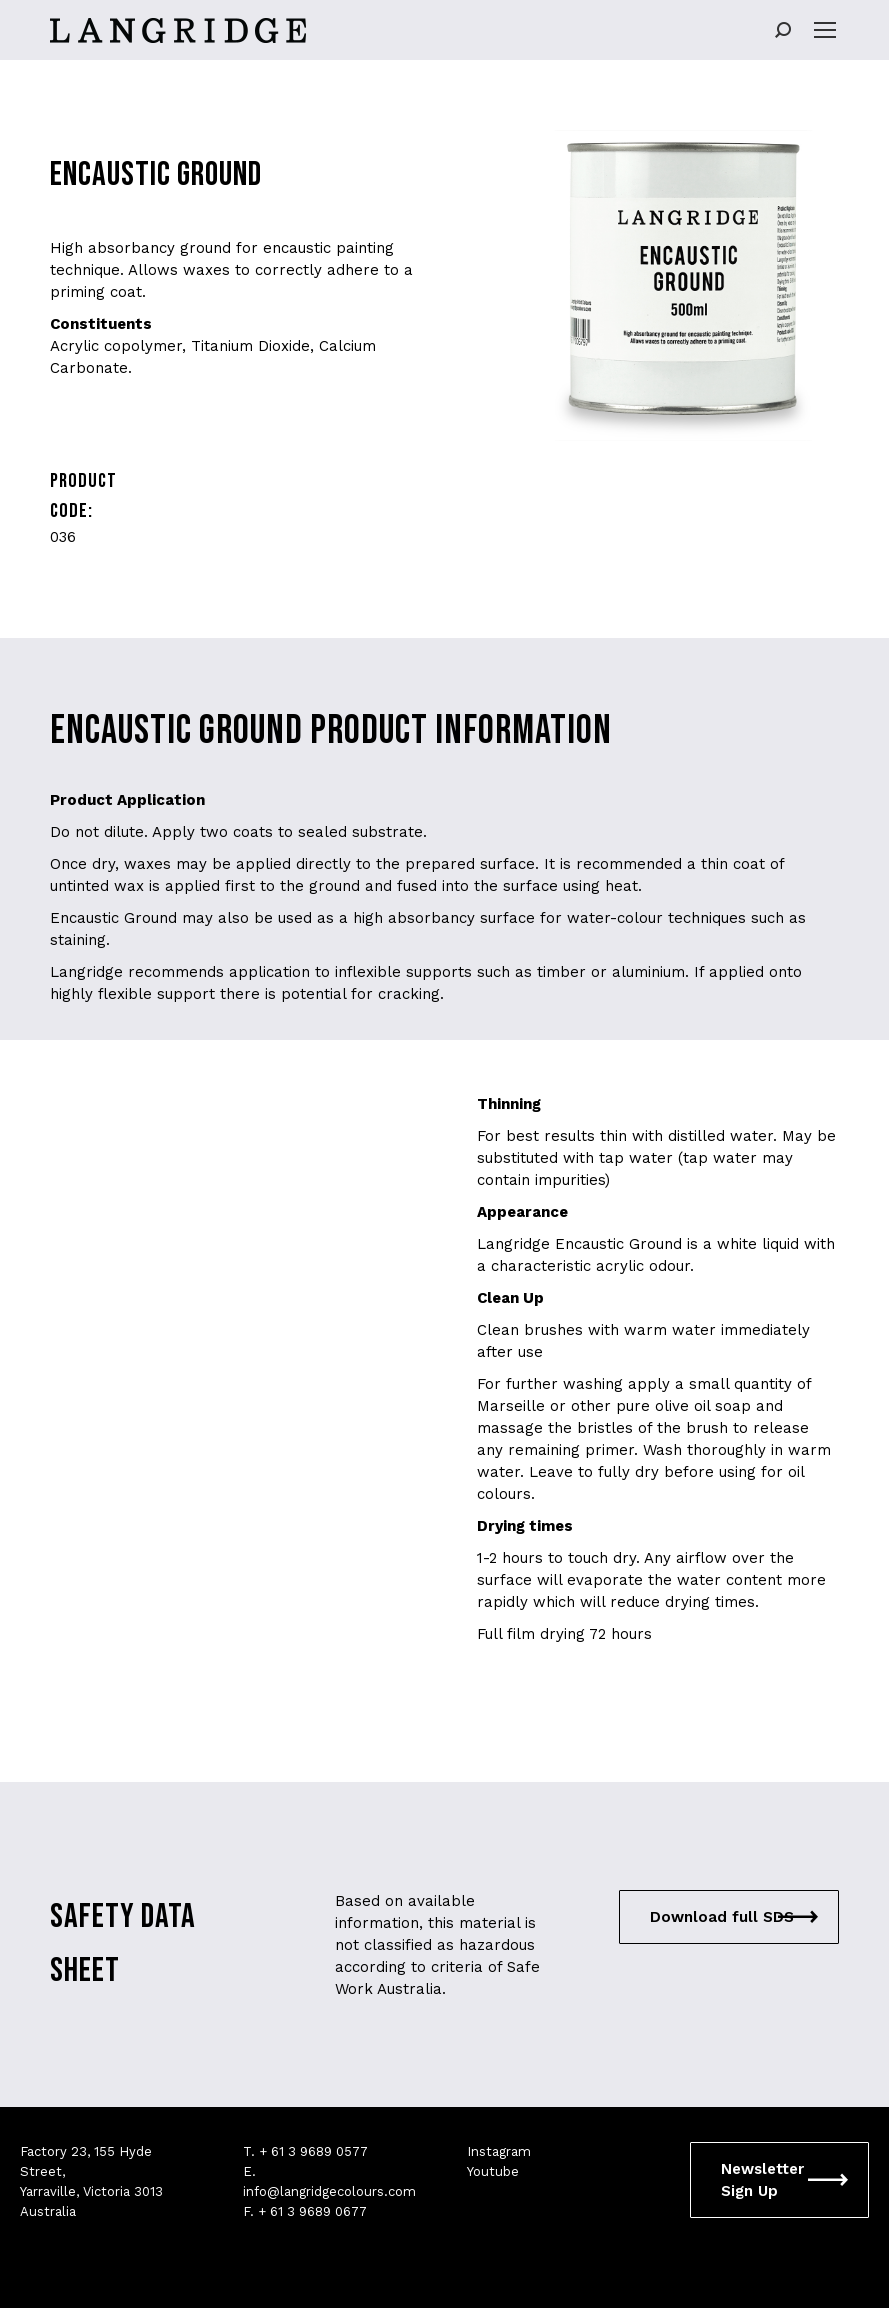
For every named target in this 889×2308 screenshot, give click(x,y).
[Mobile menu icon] (825, 30)
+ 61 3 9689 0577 (313, 2151)
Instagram (499, 2151)
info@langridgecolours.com (329, 2191)
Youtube (493, 2171)
